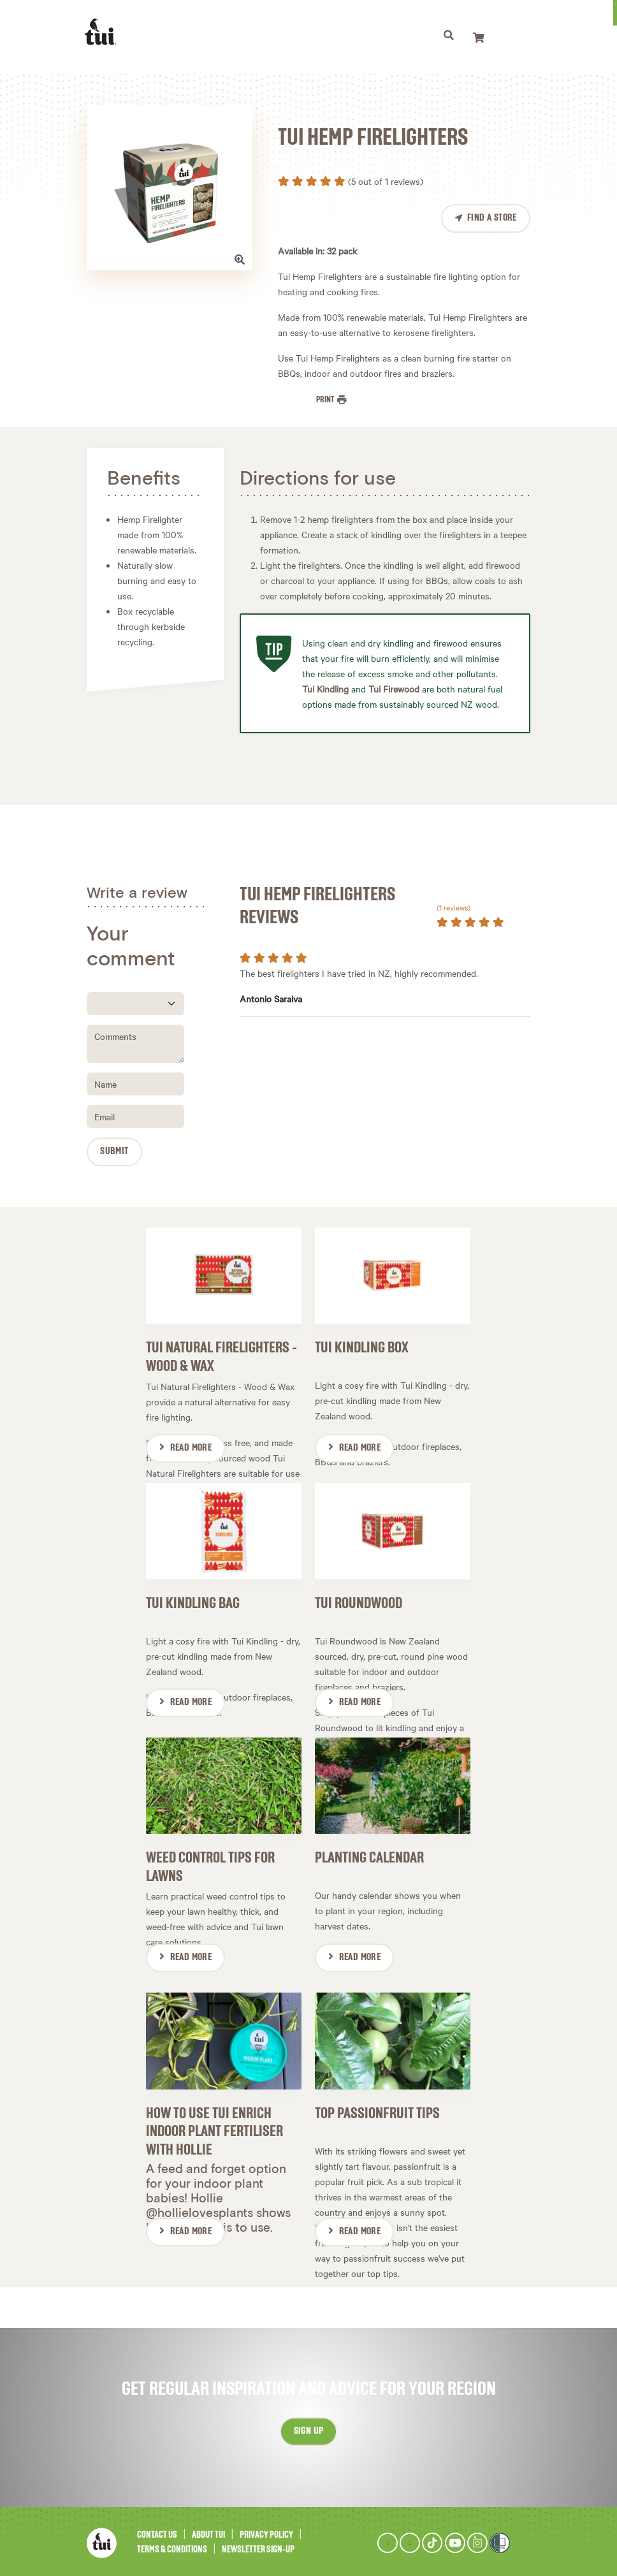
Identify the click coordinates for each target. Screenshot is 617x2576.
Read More (191, 1447)
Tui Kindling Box (362, 1347)
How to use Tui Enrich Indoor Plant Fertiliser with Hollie (214, 2129)
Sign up (309, 2429)
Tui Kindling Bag (193, 1602)
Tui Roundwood (358, 1602)
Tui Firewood (393, 688)
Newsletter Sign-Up (258, 2547)
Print (325, 399)
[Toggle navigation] (450, 37)
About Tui (208, 2533)
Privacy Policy (266, 2533)
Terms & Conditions (172, 2547)
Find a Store (492, 218)
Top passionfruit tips (377, 2110)
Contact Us (157, 2533)
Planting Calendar (369, 1856)
